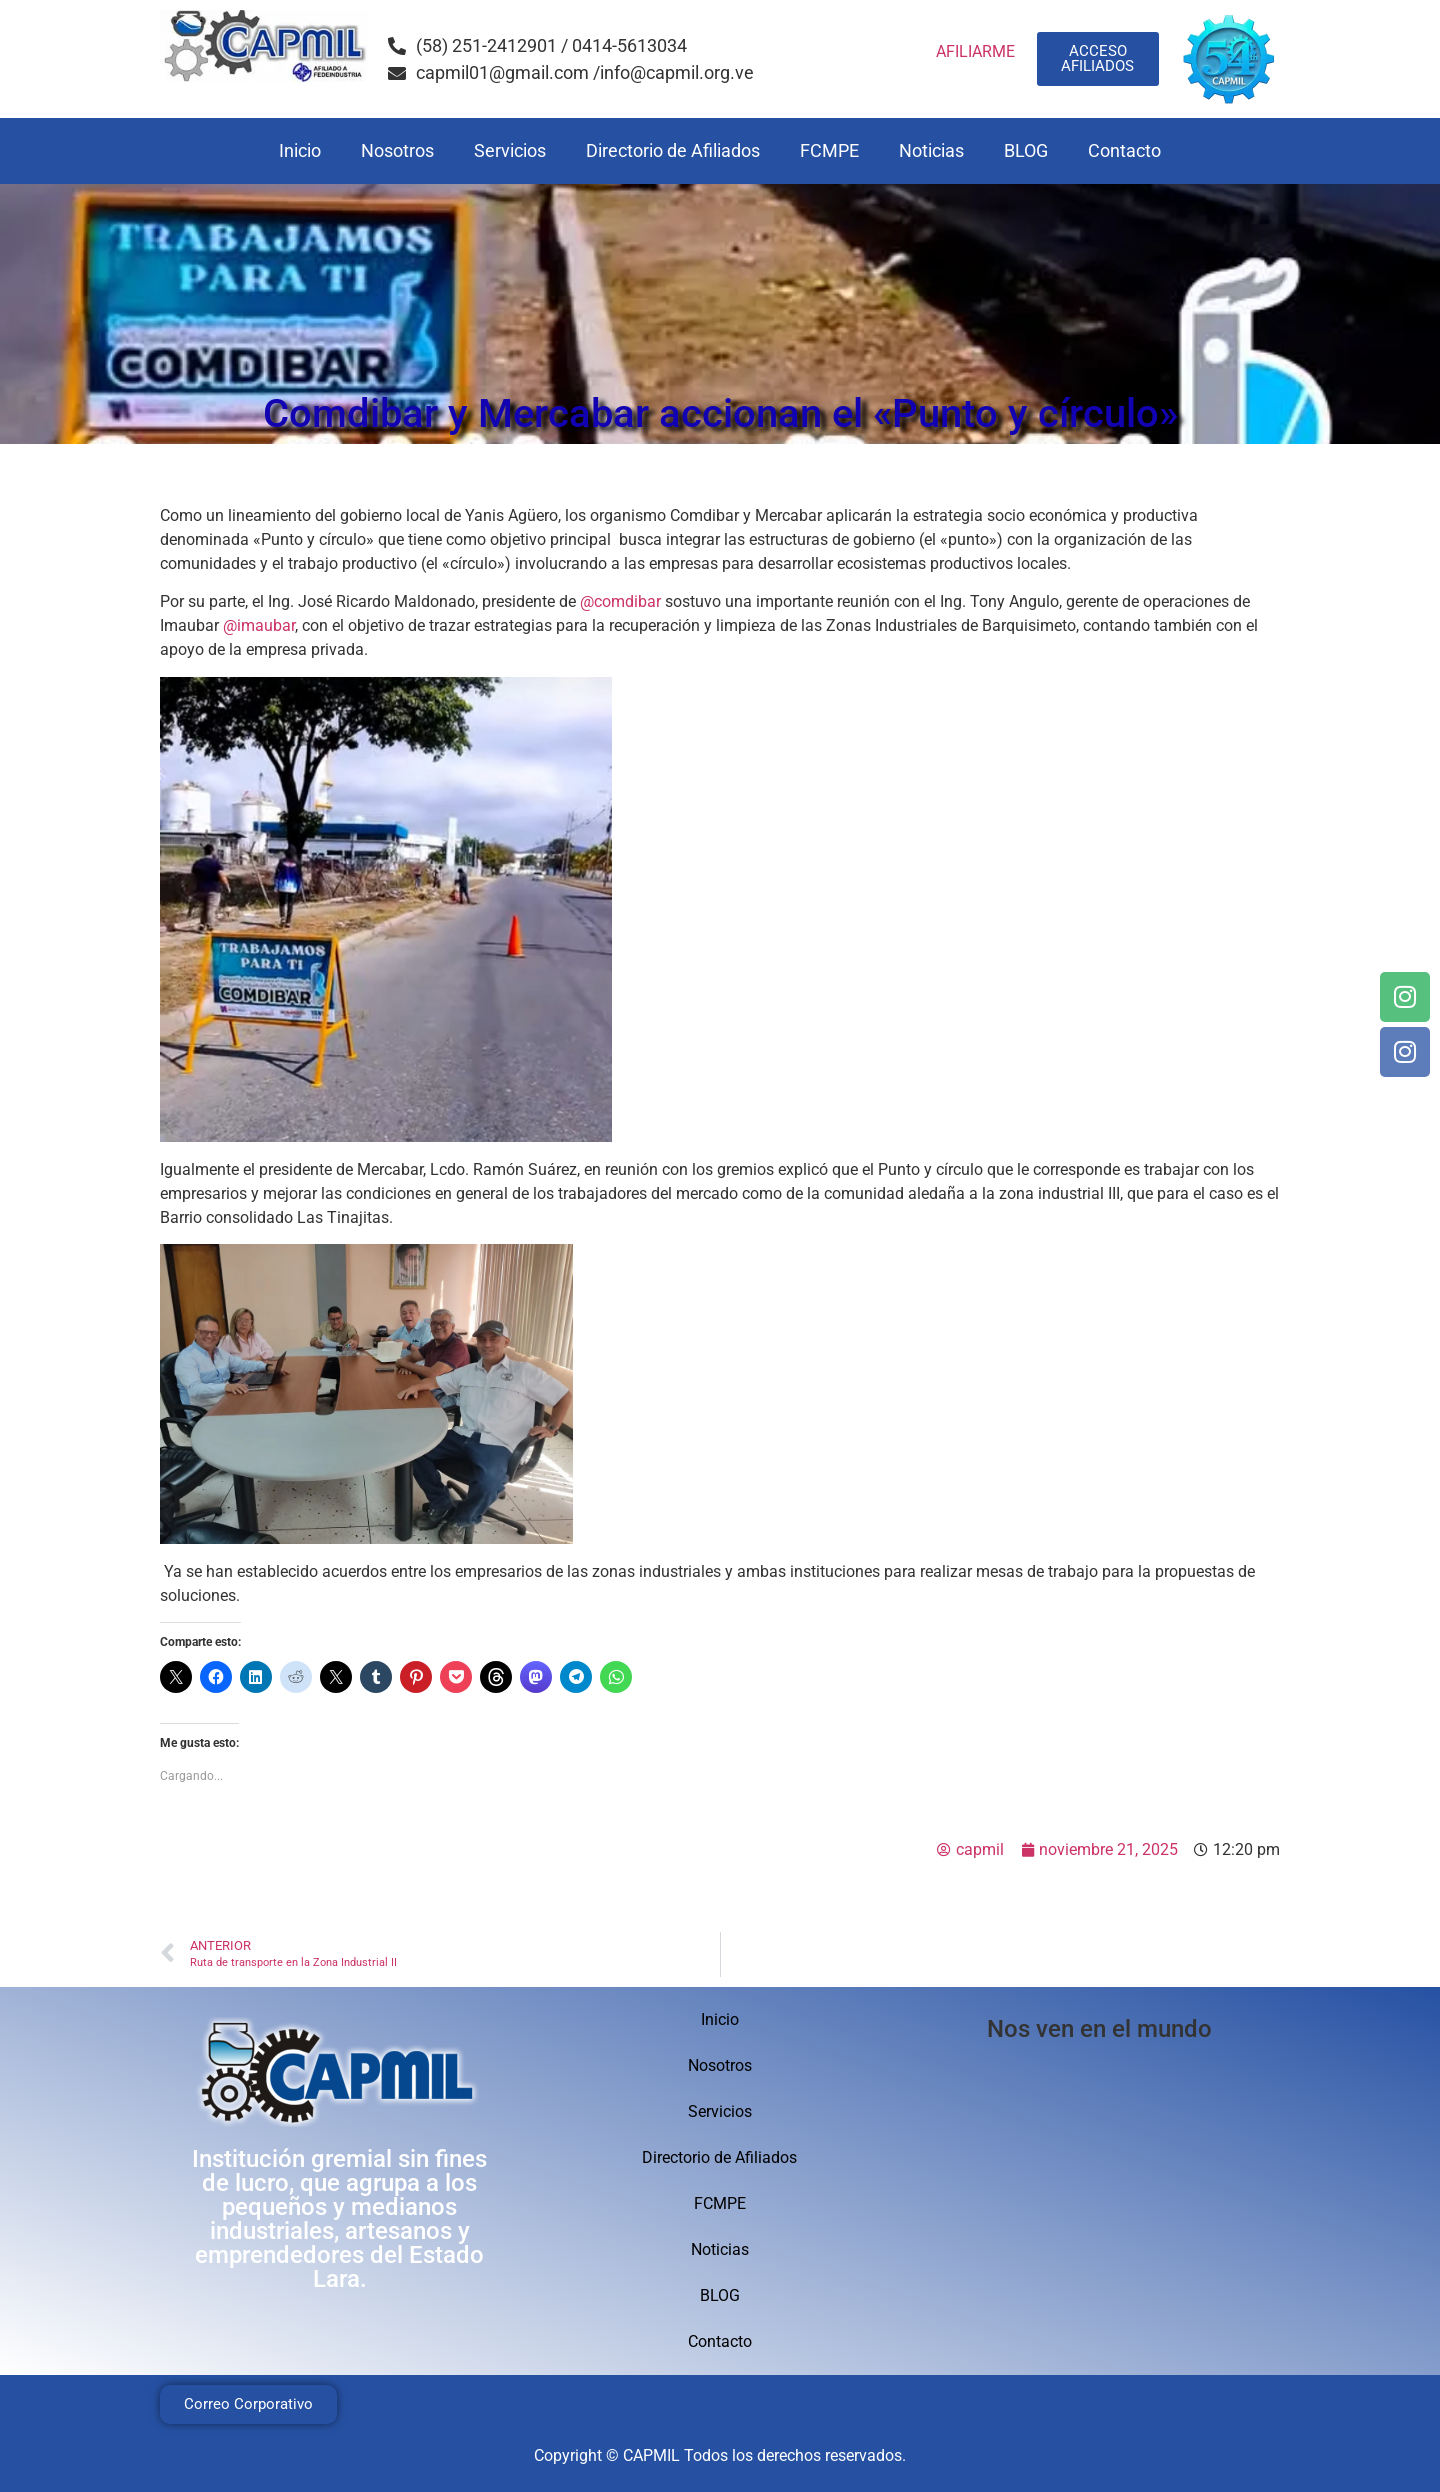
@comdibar (620, 601)
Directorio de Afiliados (673, 150)
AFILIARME (975, 51)
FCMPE (829, 150)
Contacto (1124, 150)
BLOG (1026, 150)
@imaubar (259, 625)
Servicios (510, 150)
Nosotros (397, 150)
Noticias (931, 150)
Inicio (300, 150)
